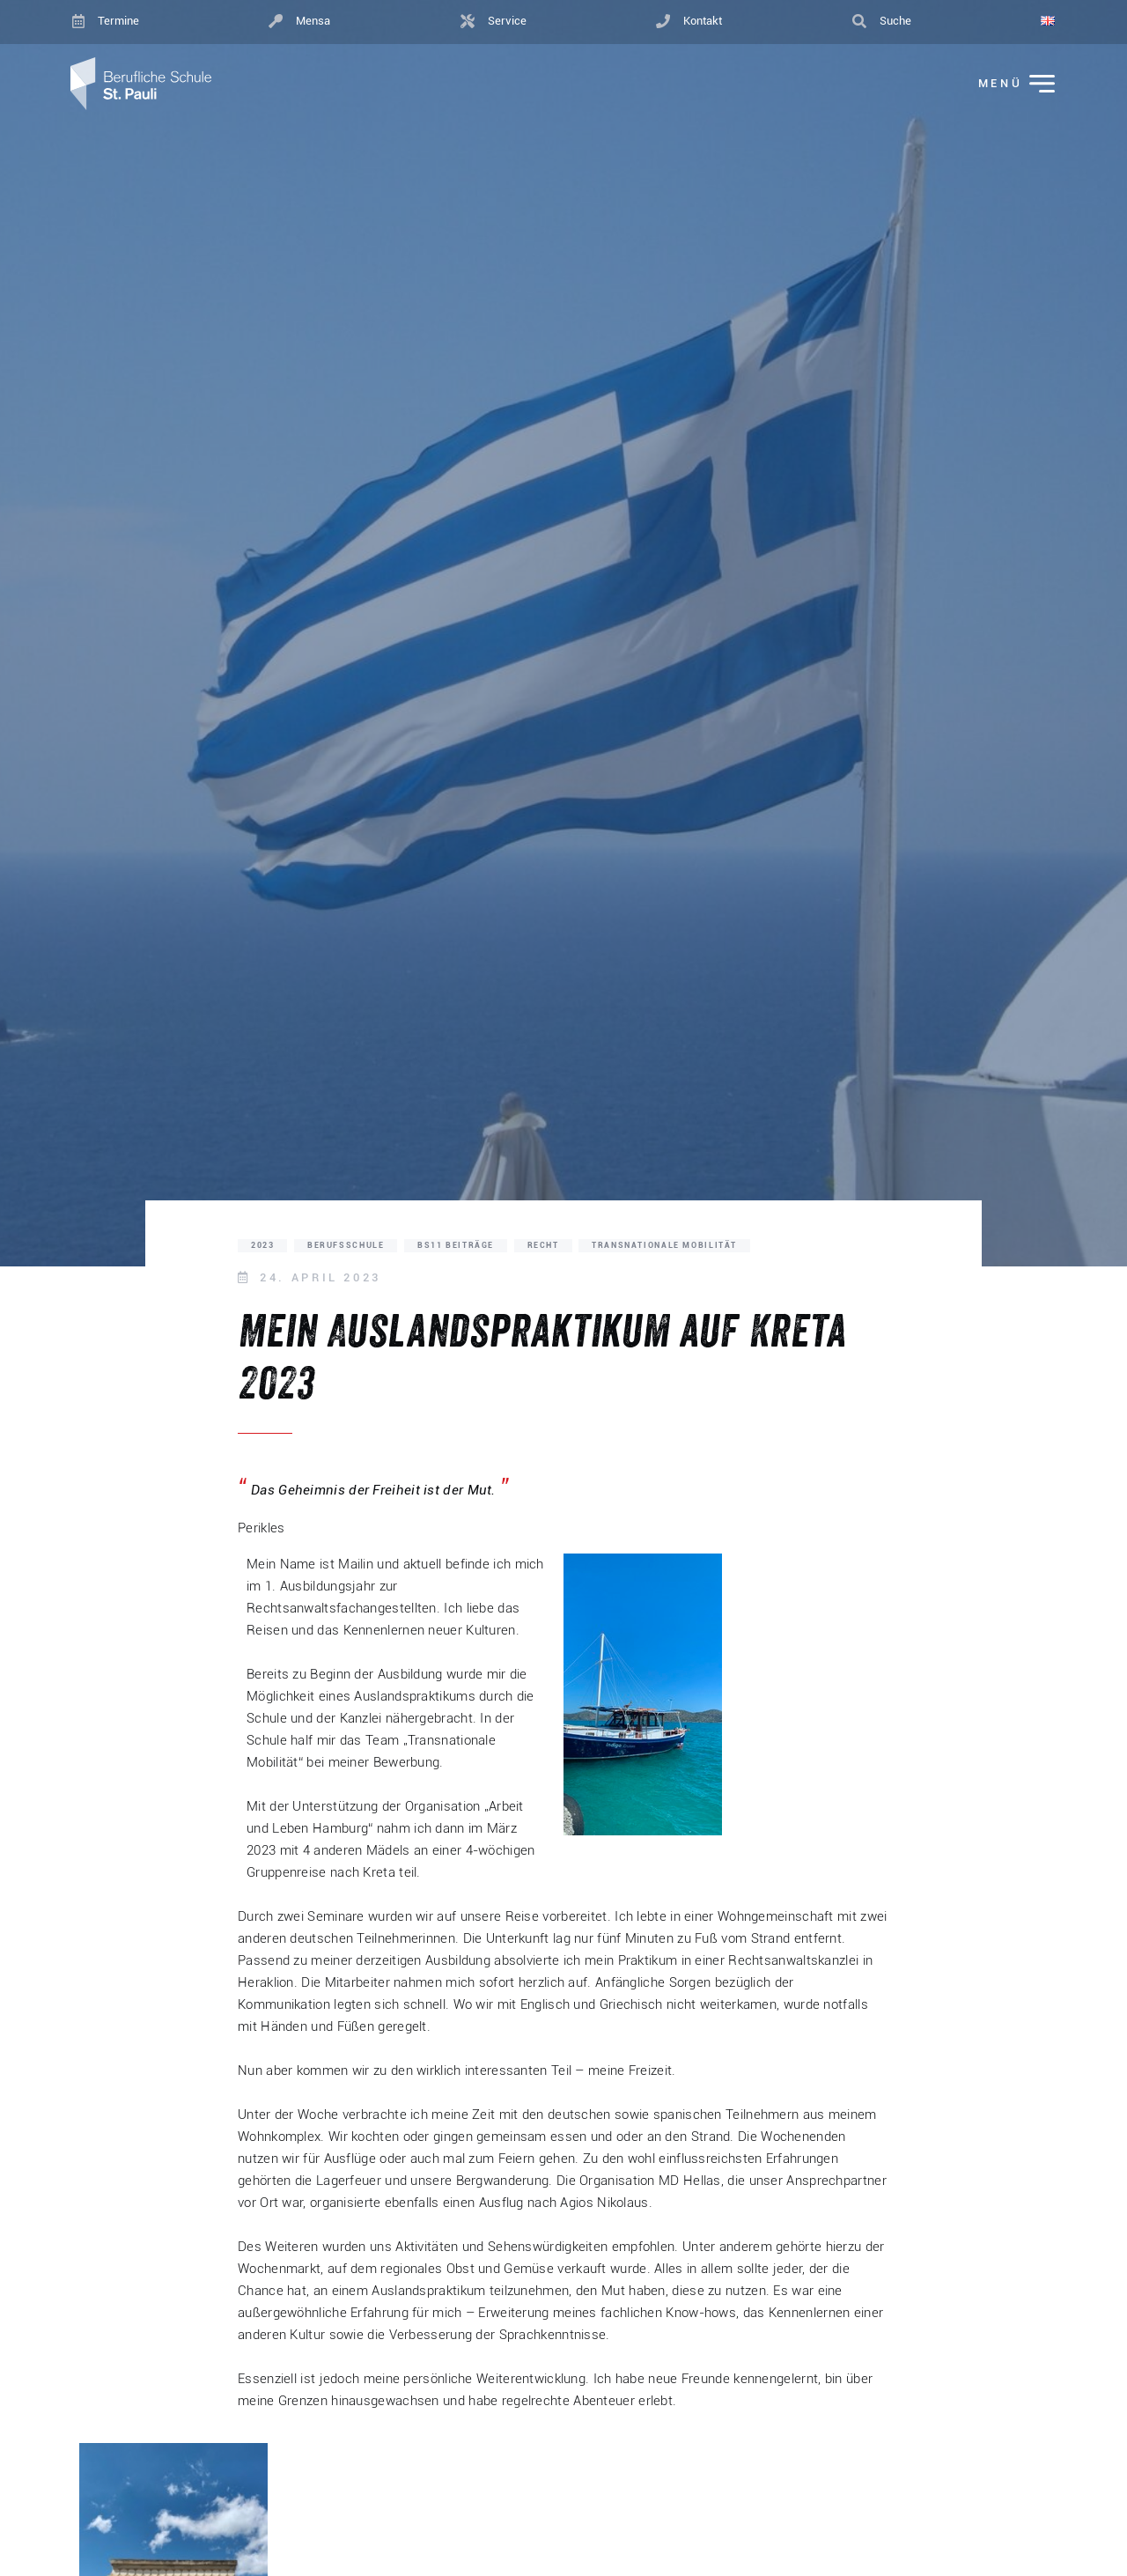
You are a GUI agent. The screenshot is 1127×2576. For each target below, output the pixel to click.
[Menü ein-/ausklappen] (1005, 84)
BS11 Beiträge (455, 1245)
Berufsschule (345, 1245)
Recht (543, 1245)
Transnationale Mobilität (664, 1245)
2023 (262, 1245)
